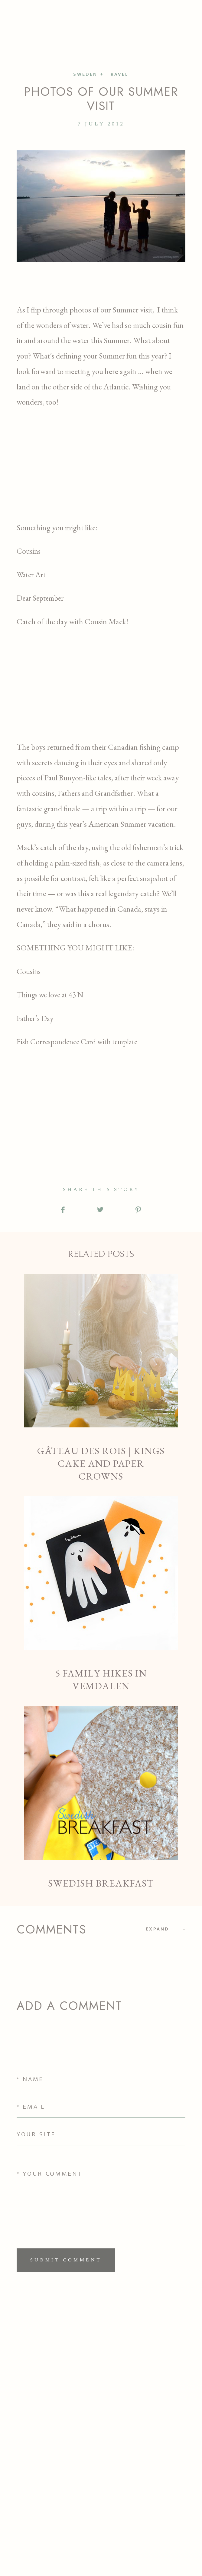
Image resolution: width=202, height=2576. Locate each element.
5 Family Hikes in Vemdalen (101, 1594)
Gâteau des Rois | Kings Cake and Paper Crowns (101, 1378)
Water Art (31, 574)
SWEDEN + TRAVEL (101, 74)
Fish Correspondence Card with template (77, 1041)
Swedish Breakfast (101, 1798)
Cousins (29, 551)
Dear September (40, 598)
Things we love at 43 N (50, 994)
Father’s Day (35, 1018)
